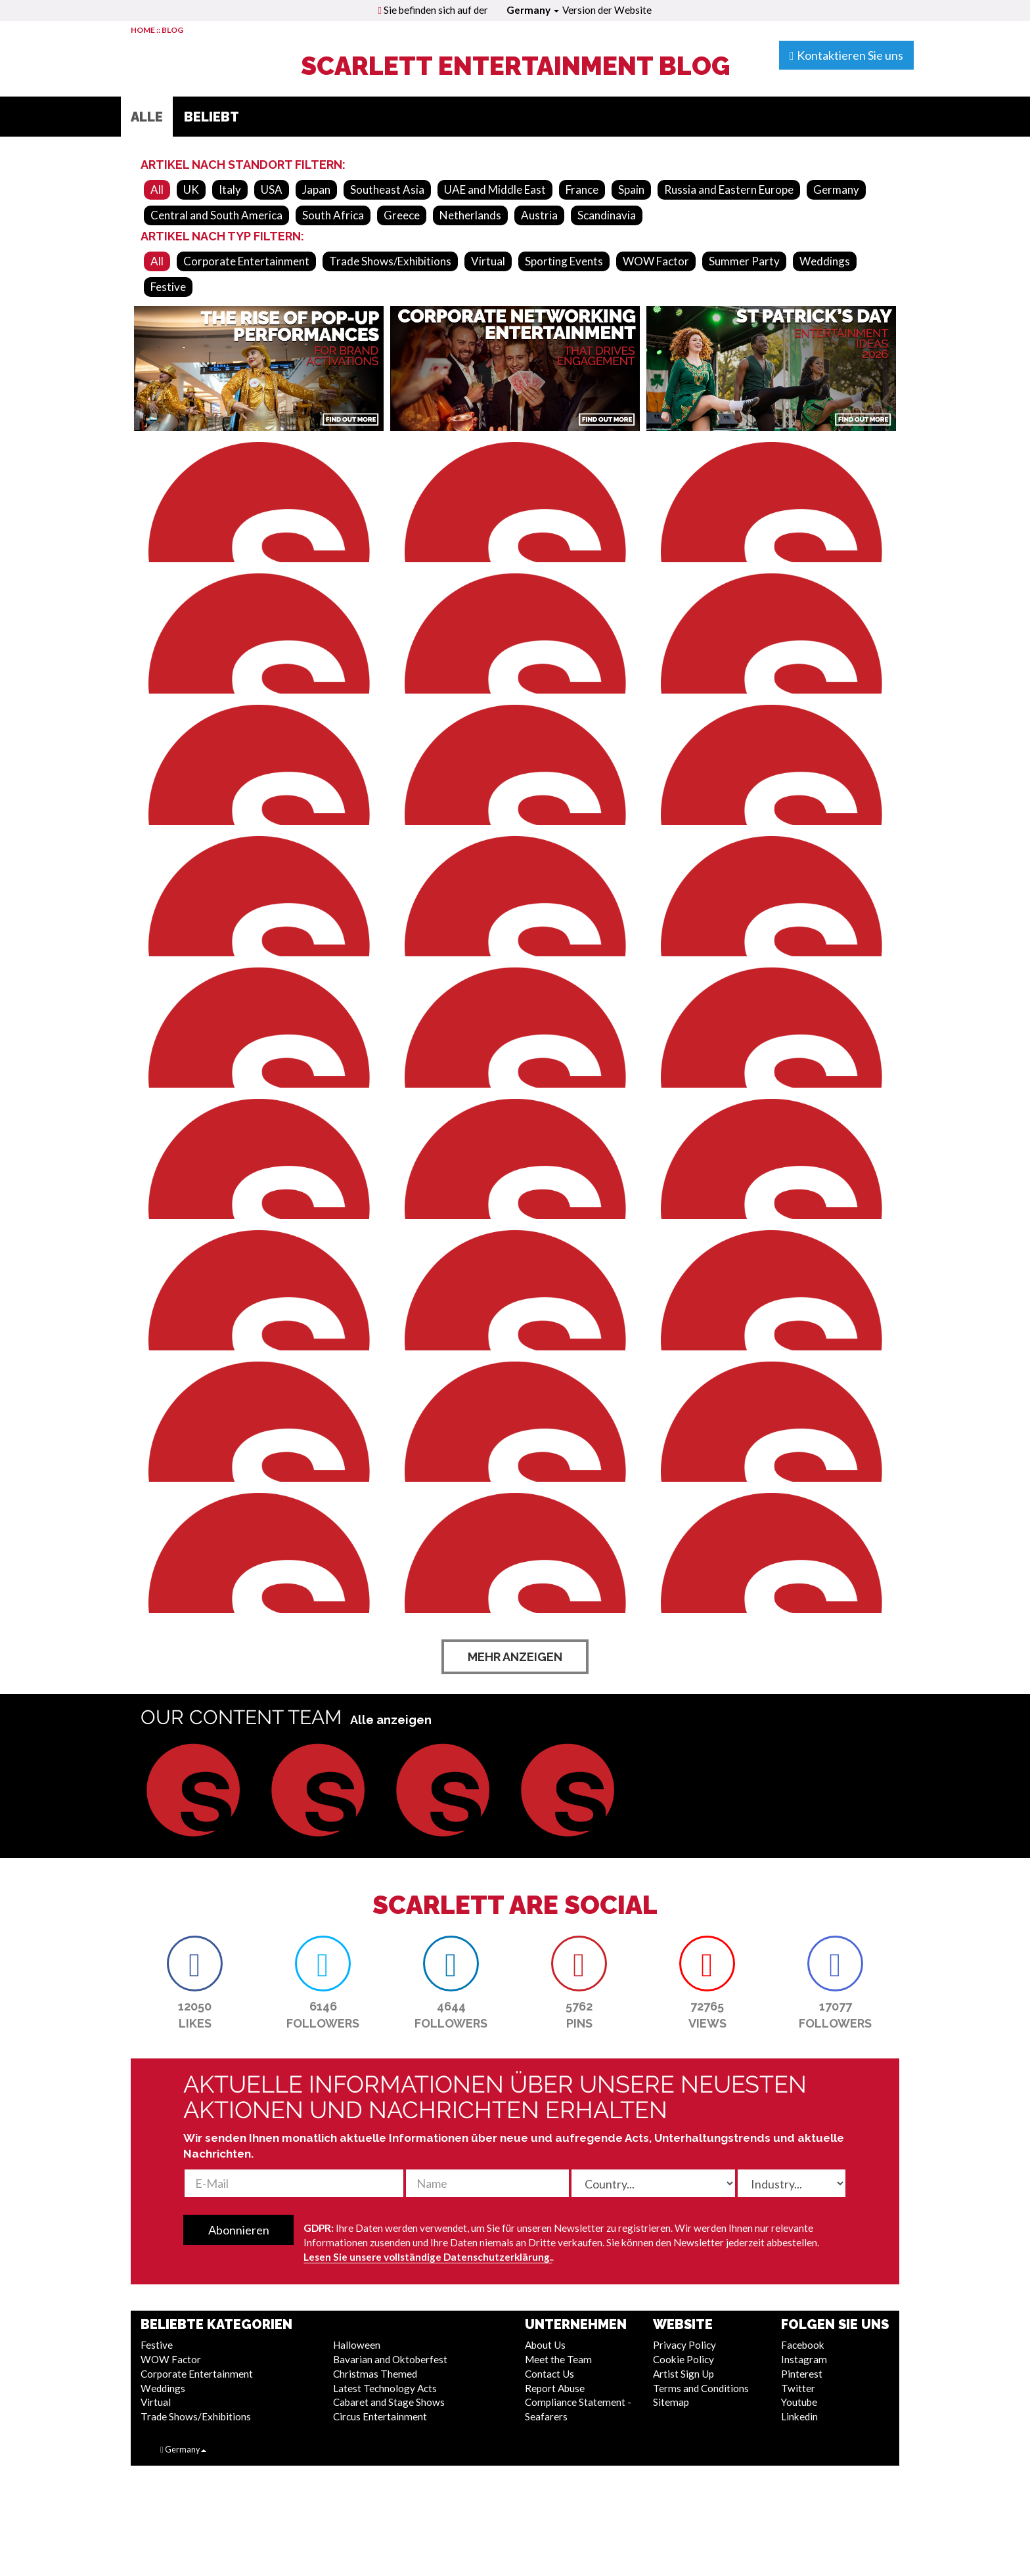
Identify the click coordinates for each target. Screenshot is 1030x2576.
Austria (539, 215)
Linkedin (799, 2416)
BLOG (172, 30)
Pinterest (801, 2374)
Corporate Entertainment (246, 261)
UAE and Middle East (495, 189)
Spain (631, 189)
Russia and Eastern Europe (729, 189)
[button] (193, 1790)
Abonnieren (238, 2230)
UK (191, 189)
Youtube (799, 2402)
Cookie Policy (683, 2359)
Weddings (824, 261)
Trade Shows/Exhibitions (390, 261)
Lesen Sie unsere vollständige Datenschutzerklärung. (427, 2257)
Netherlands (470, 215)
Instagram (804, 2359)
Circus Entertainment (380, 2416)
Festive (168, 287)
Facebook (802, 2345)
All (157, 189)
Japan (316, 189)
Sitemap (671, 2402)
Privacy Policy (684, 2345)
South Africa (333, 215)
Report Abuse (555, 2388)
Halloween (356, 2345)
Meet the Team (558, 2359)
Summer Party (744, 261)
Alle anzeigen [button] (391, 1720)
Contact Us (549, 2374)
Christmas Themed (375, 2374)
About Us (545, 2345)
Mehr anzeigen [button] (515, 1657)
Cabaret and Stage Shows (389, 2402)
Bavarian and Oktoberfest (390, 2359)
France (582, 189)
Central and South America (216, 215)
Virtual (488, 261)
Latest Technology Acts (385, 2388)
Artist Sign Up (683, 2374)
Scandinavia (606, 215)
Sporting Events (564, 261)
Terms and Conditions (701, 2388)
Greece (402, 215)
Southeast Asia (387, 189)
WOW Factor (656, 261)
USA (271, 189)
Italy (230, 189)
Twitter (798, 2388)
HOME (143, 30)
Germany (532, 10)
